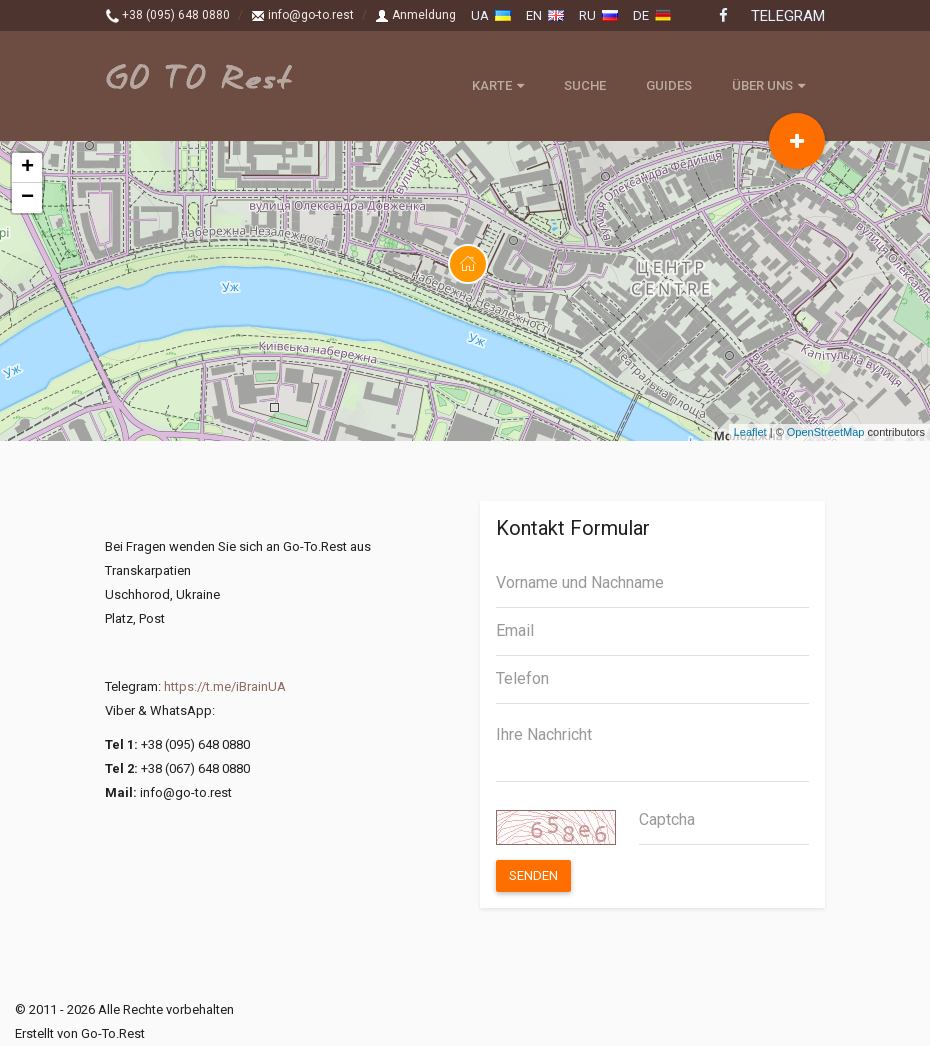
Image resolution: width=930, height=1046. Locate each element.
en (545, 15)
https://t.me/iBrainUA (225, 686)
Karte (498, 85)
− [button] (27, 198)
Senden (533, 875)
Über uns (768, 85)
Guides (669, 85)
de (652, 15)
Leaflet (750, 432)
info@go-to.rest (302, 15)
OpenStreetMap (826, 432)
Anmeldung (415, 15)
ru (598, 15)
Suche (585, 85)
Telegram (788, 16)
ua (491, 15)
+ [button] (27, 168)
